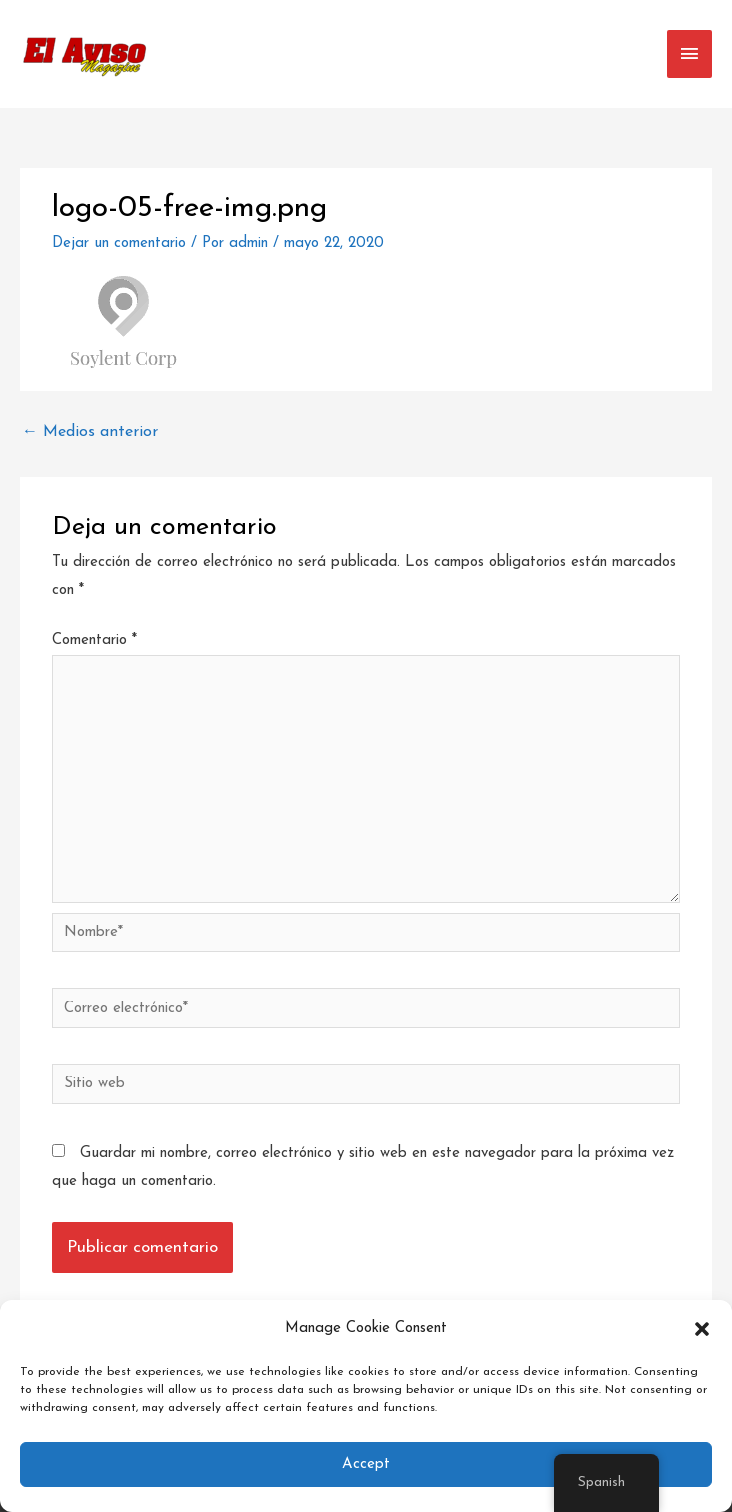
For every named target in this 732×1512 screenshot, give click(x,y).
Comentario (94, 640)
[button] (702, 1329)
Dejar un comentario (119, 243)
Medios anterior (90, 432)
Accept (366, 1464)
